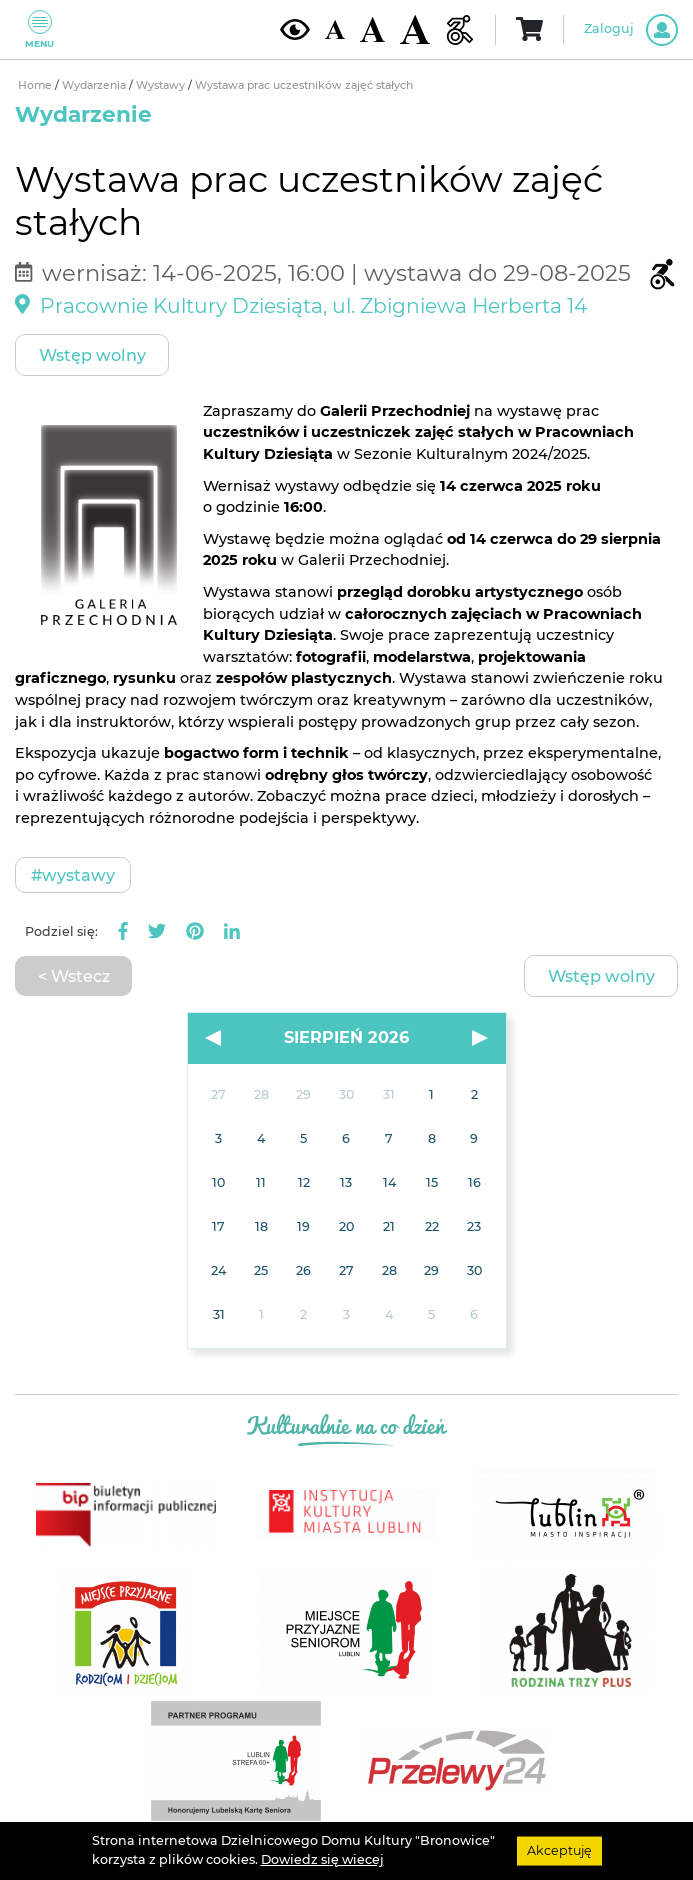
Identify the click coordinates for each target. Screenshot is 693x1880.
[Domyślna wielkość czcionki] (335, 29)
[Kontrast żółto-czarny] (295, 29)
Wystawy (162, 85)
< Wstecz (74, 976)
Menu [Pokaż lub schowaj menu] (39, 29)
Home (36, 85)
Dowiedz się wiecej (322, 1859)
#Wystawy (73, 875)
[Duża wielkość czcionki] (415, 29)
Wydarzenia (95, 85)
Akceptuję (559, 1850)
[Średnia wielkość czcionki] (372, 29)
